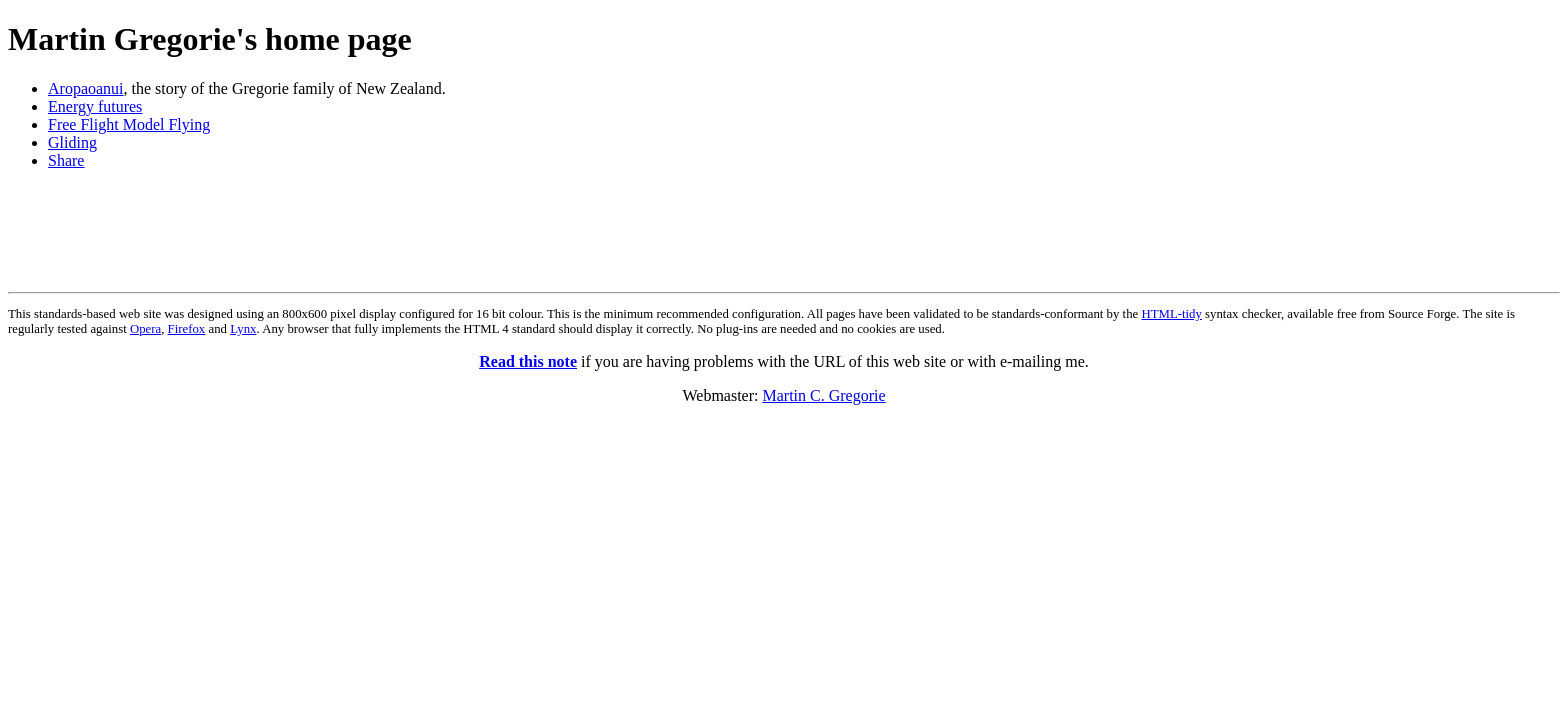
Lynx (243, 329)
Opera (145, 329)
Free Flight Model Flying (129, 124)
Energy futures (95, 106)
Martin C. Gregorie (823, 395)
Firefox (187, 329)
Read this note (528, 361)
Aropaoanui (86, 88)
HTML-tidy (1171, 314)
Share (66, 160)
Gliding (72, 142)
